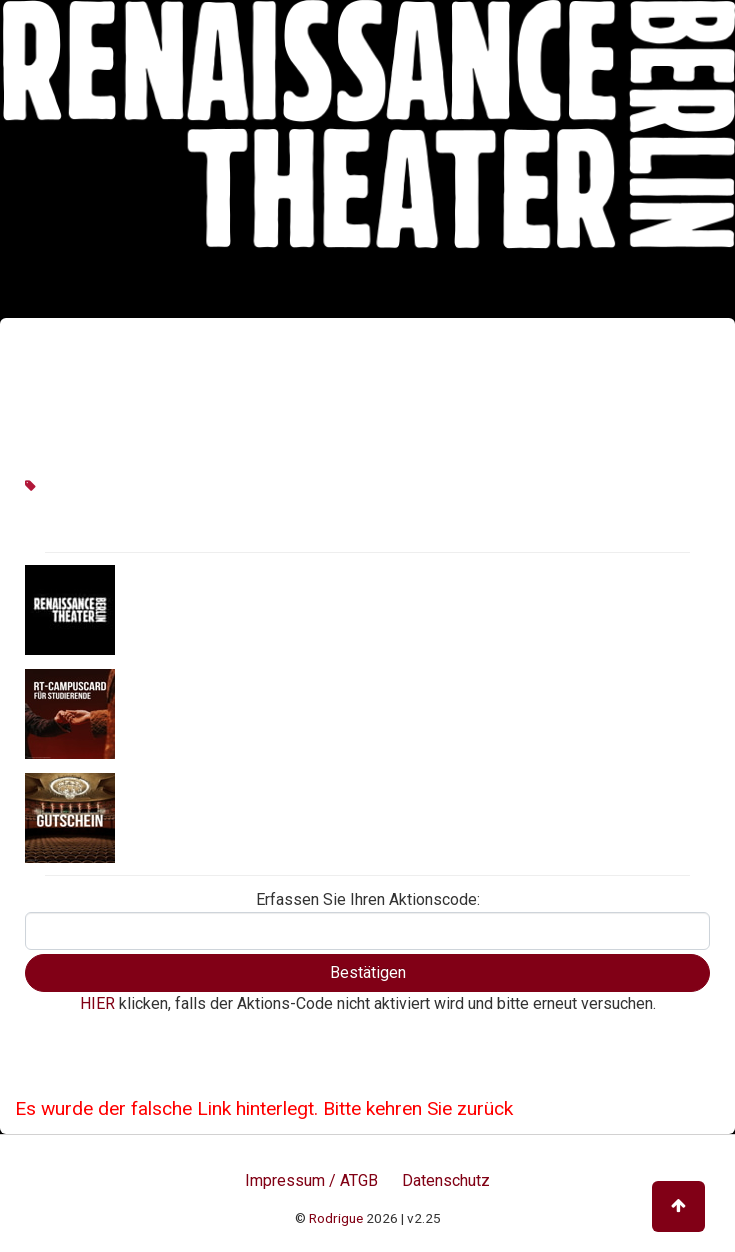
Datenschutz (446, 1180)
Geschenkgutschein (191, 816)
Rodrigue (336, 1218)
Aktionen (152, 608)
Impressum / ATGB (311, 1180)
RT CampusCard (179, 712)
